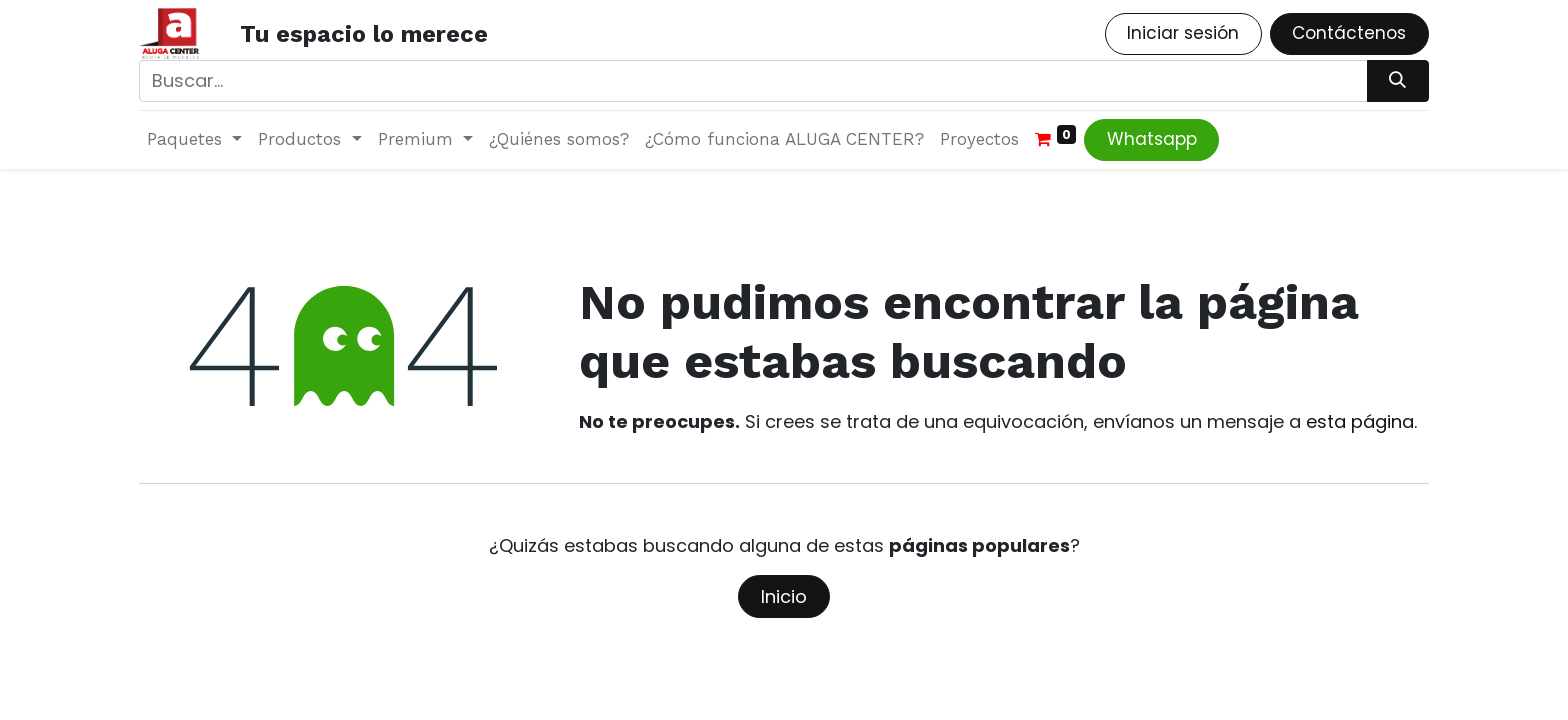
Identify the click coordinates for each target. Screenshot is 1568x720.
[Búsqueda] (1398, 81)
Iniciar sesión (1183, 33)
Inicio (784, 596)
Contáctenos (1349, 33)
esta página (1360, 421)
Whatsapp (1152, 139)
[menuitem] (559, 140)
